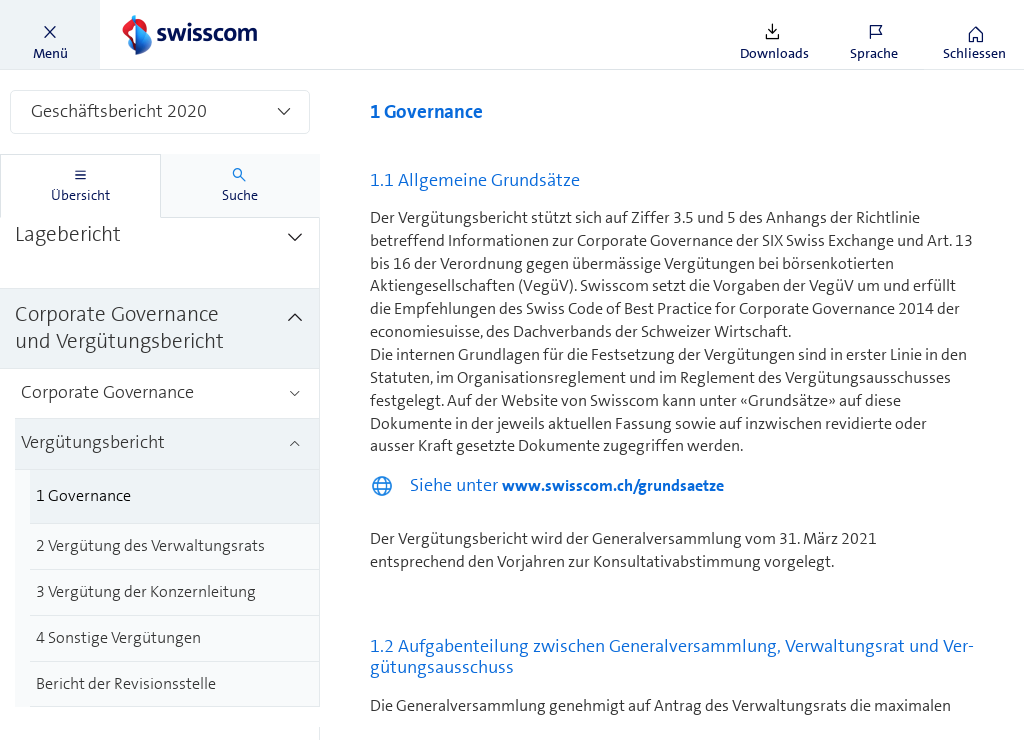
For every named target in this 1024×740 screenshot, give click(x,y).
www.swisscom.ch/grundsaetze (613, 485)
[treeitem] (160, 249)
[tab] (80, 186)
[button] (50, 35)
